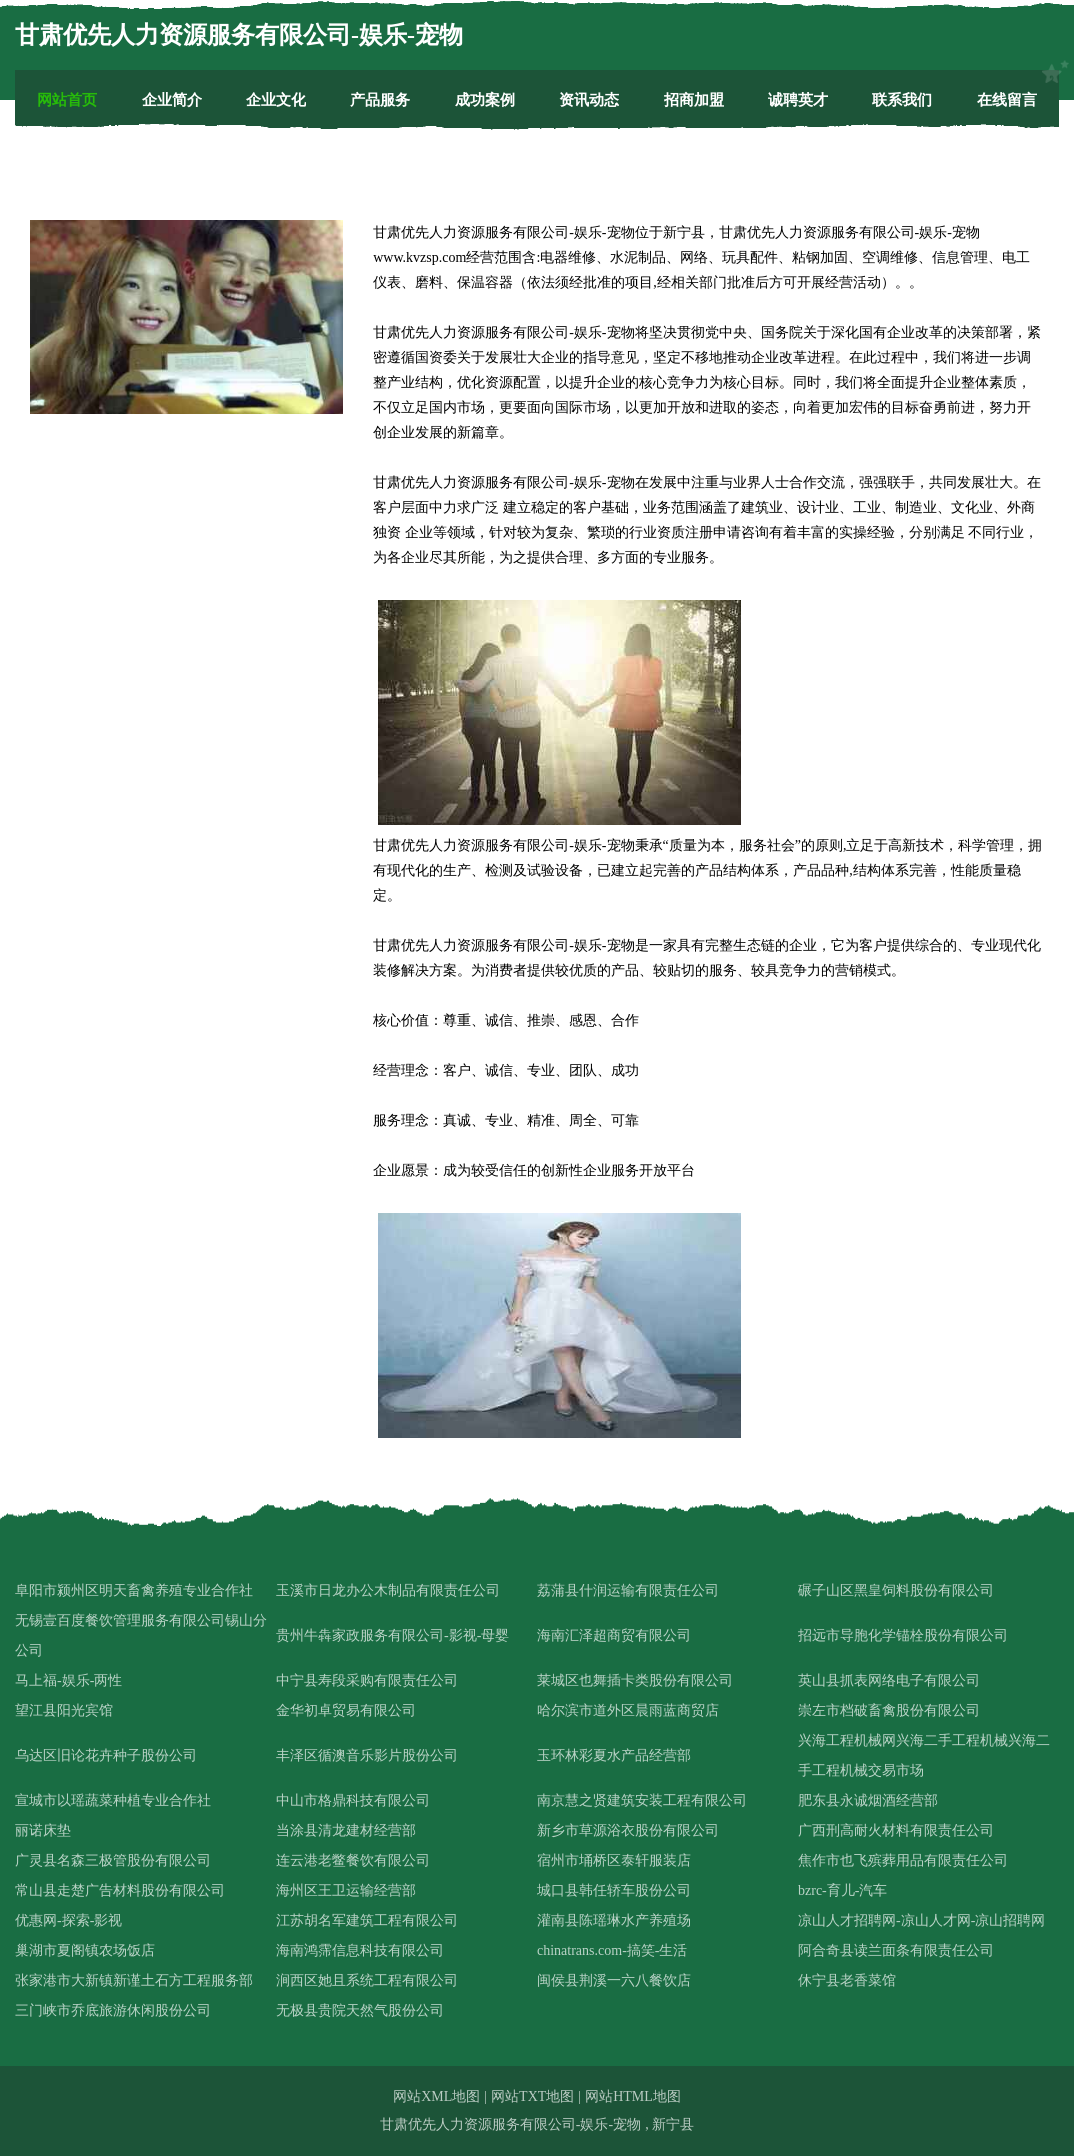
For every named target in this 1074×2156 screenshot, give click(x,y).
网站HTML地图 (633, 2096)
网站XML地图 (436, 2096)
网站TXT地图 (532, 2096)
